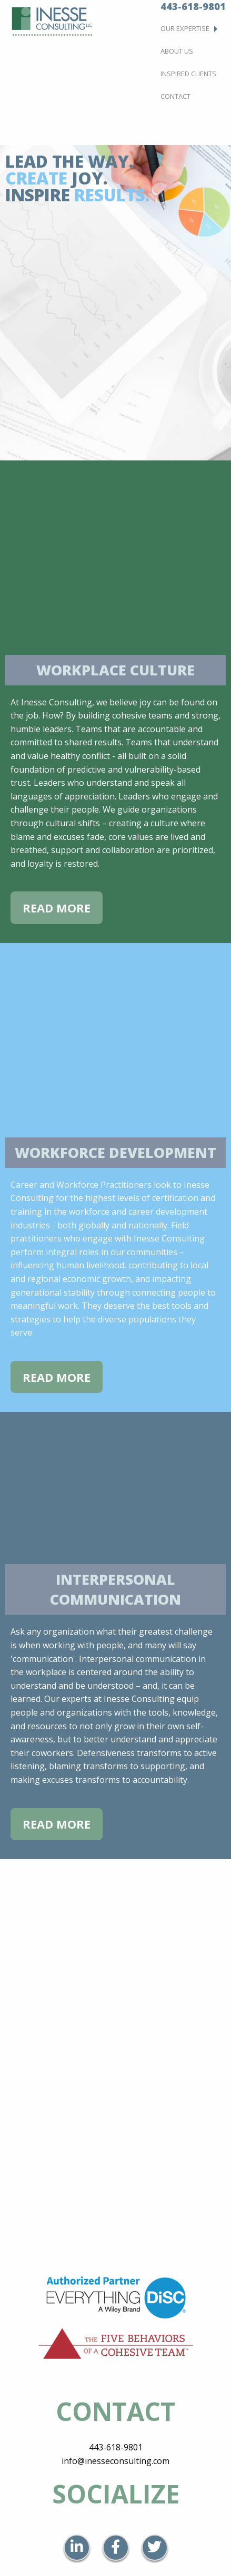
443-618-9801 (116, 2447)
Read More (57, 908)
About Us (176, 51)
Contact (175, 96)
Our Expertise (184, 28)
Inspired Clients (188, 73)
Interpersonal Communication (115, 1589)
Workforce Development (115, 1152)
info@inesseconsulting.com (115, 2461)
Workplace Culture (115, 670)
